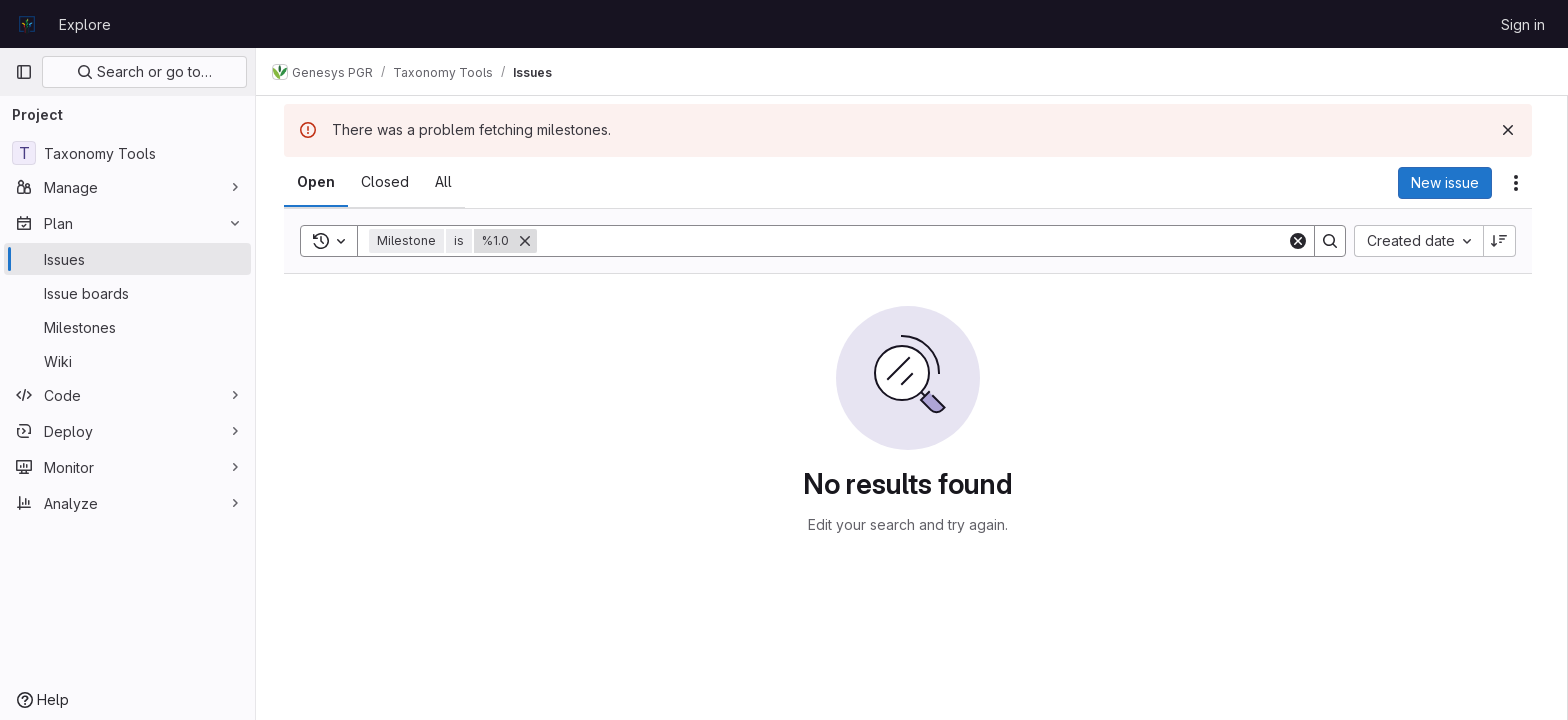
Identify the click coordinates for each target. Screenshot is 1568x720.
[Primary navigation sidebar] (24, 72)
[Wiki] (127, 361)
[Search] (916, 241)
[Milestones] (127, 327)
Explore (85, 24)
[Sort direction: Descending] (1504, 241)
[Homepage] (27, 24)
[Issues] (127, 259)
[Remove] (529, 241)
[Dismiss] (1512, 130)
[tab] (320, 182)
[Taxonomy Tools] (127, 153)
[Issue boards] (127, 293)
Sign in (1523, 24)
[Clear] (1302, 241)
